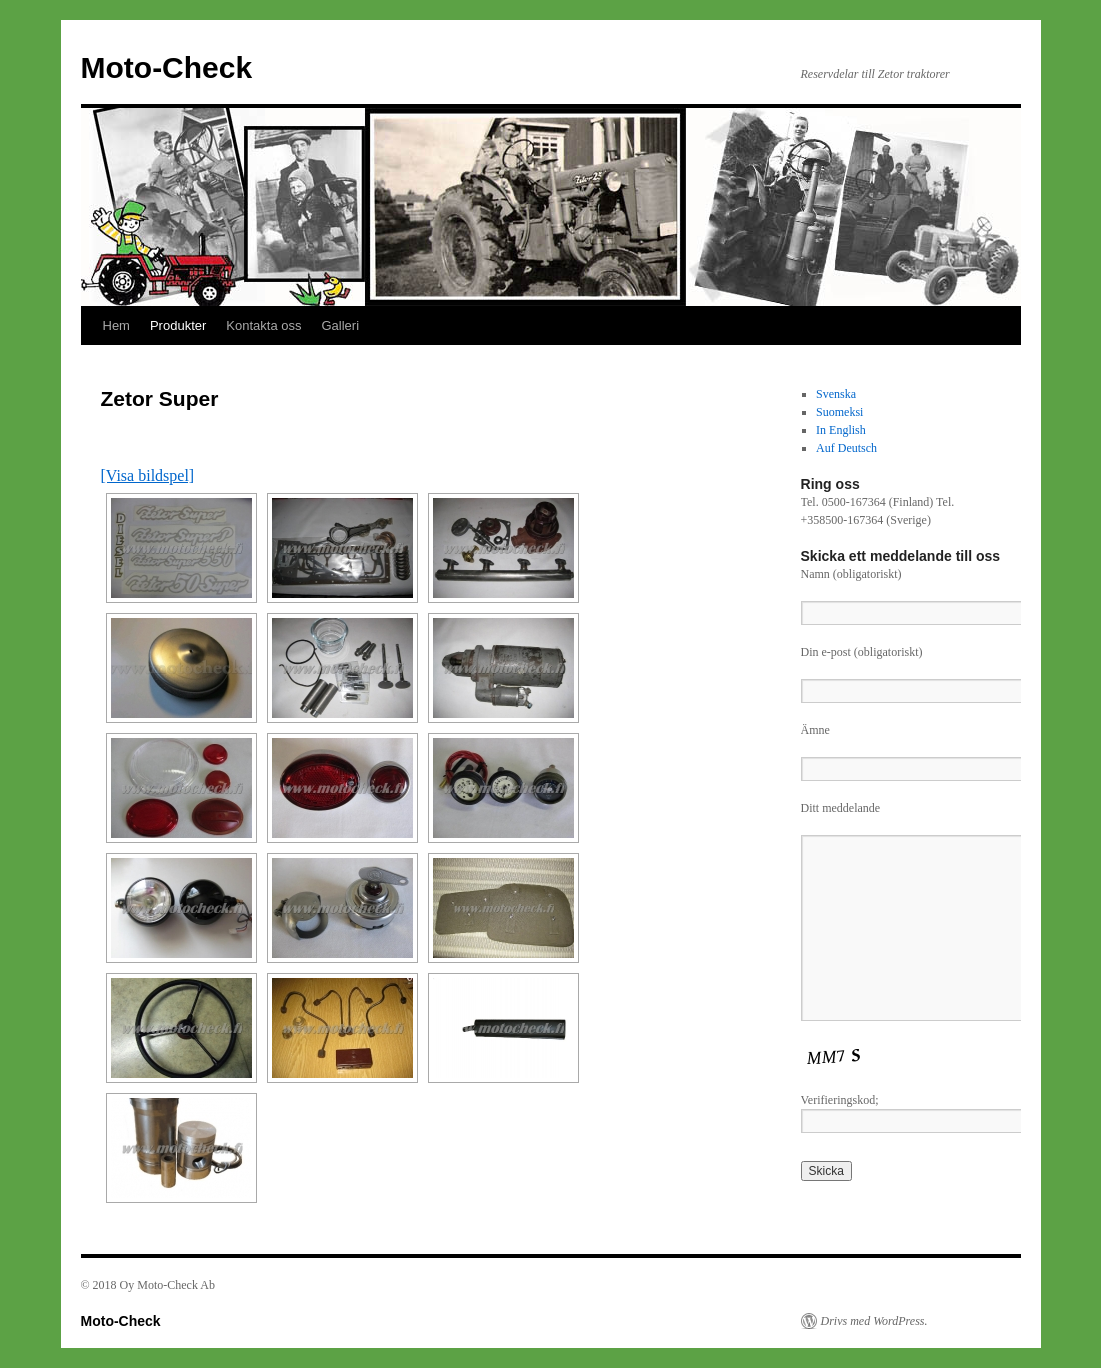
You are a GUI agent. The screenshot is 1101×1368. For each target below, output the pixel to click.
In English (841, 430)
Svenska (836, 394)
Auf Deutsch (846, 448)
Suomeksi (839, 412)
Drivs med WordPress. (874, 1321)
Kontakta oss (263, 325)
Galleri (340, 325)
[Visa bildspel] (148, 475)
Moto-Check (167, 67)
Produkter (178, 325)
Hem (116, 325)
